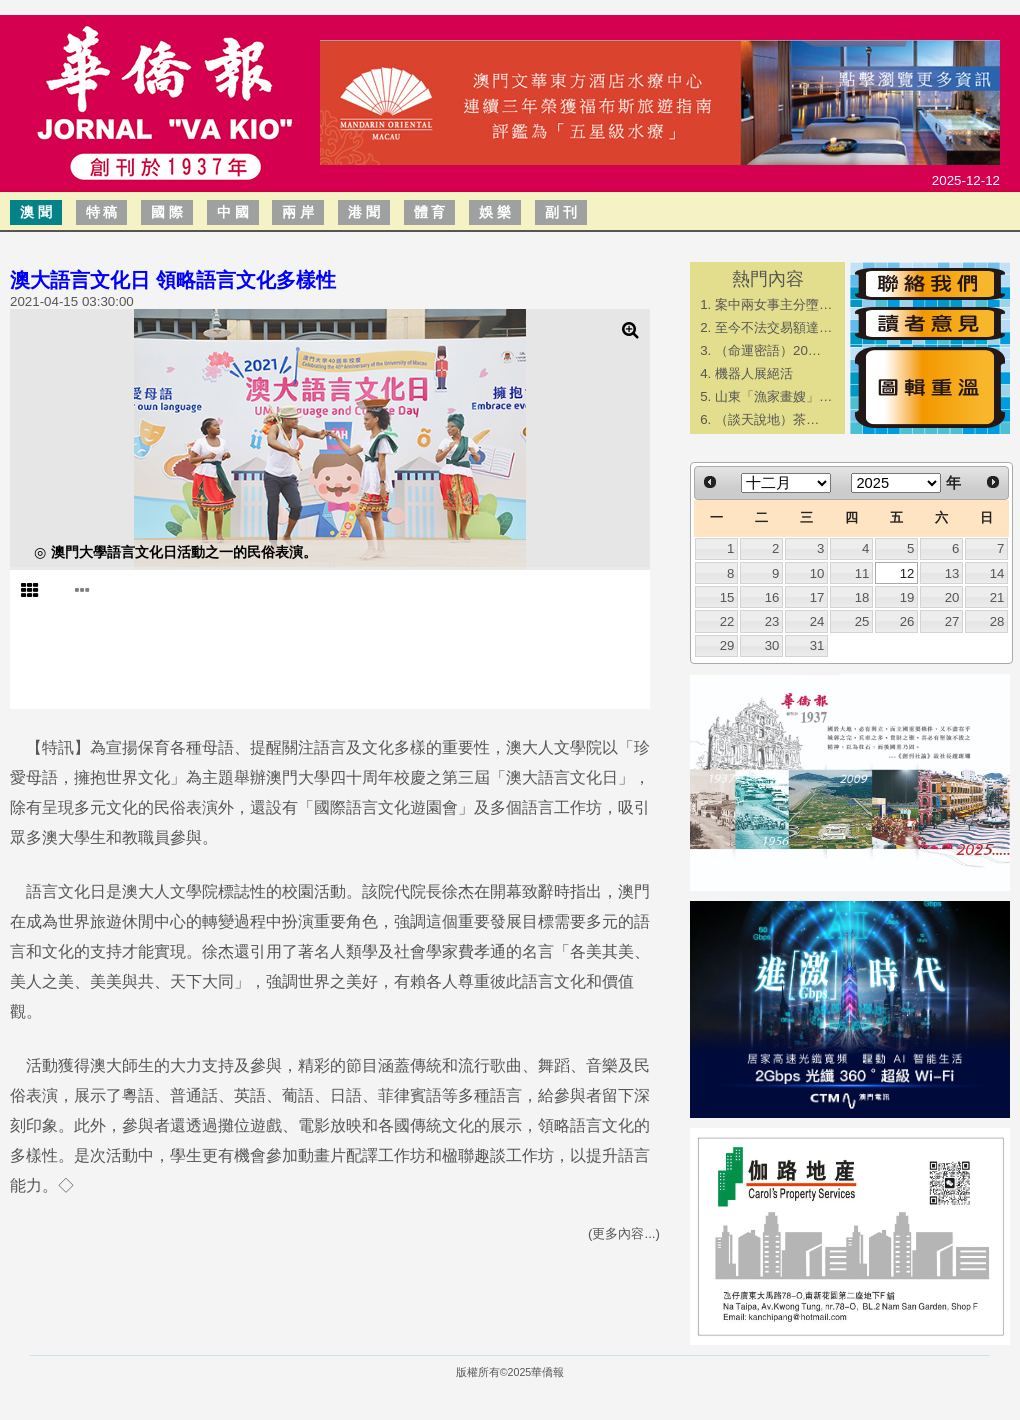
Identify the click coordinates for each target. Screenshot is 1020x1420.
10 (817, 573)
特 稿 (102, 212)
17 (817, 597)
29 (727, 645)
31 (817, 645)
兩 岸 (298, 212)
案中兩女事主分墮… (773, 304)
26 (907, 621)
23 (772, 621)
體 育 (430, 212)
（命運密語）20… (768, 350)
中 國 (233, 212)
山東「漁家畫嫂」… (773, 396)
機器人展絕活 (754, 373)
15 (727, 597)
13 (952, 573)
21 (997, 597)
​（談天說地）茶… (767, 419)
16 (772, 597)
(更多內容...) (624, 1233)
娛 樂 (495, 212)
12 (907, 573)
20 (952, 597)
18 (862, 597)
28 (997, 621)
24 (817, 621)
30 (772, 645)
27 (952, 621)
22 (727, 621)
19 (907, 597)
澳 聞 (36, 212)
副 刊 (561, 212)
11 (862, 573)
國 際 (167, 212)
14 (997, 573)
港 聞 (364, 212)
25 (862, 621)
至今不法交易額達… (773, 327)
